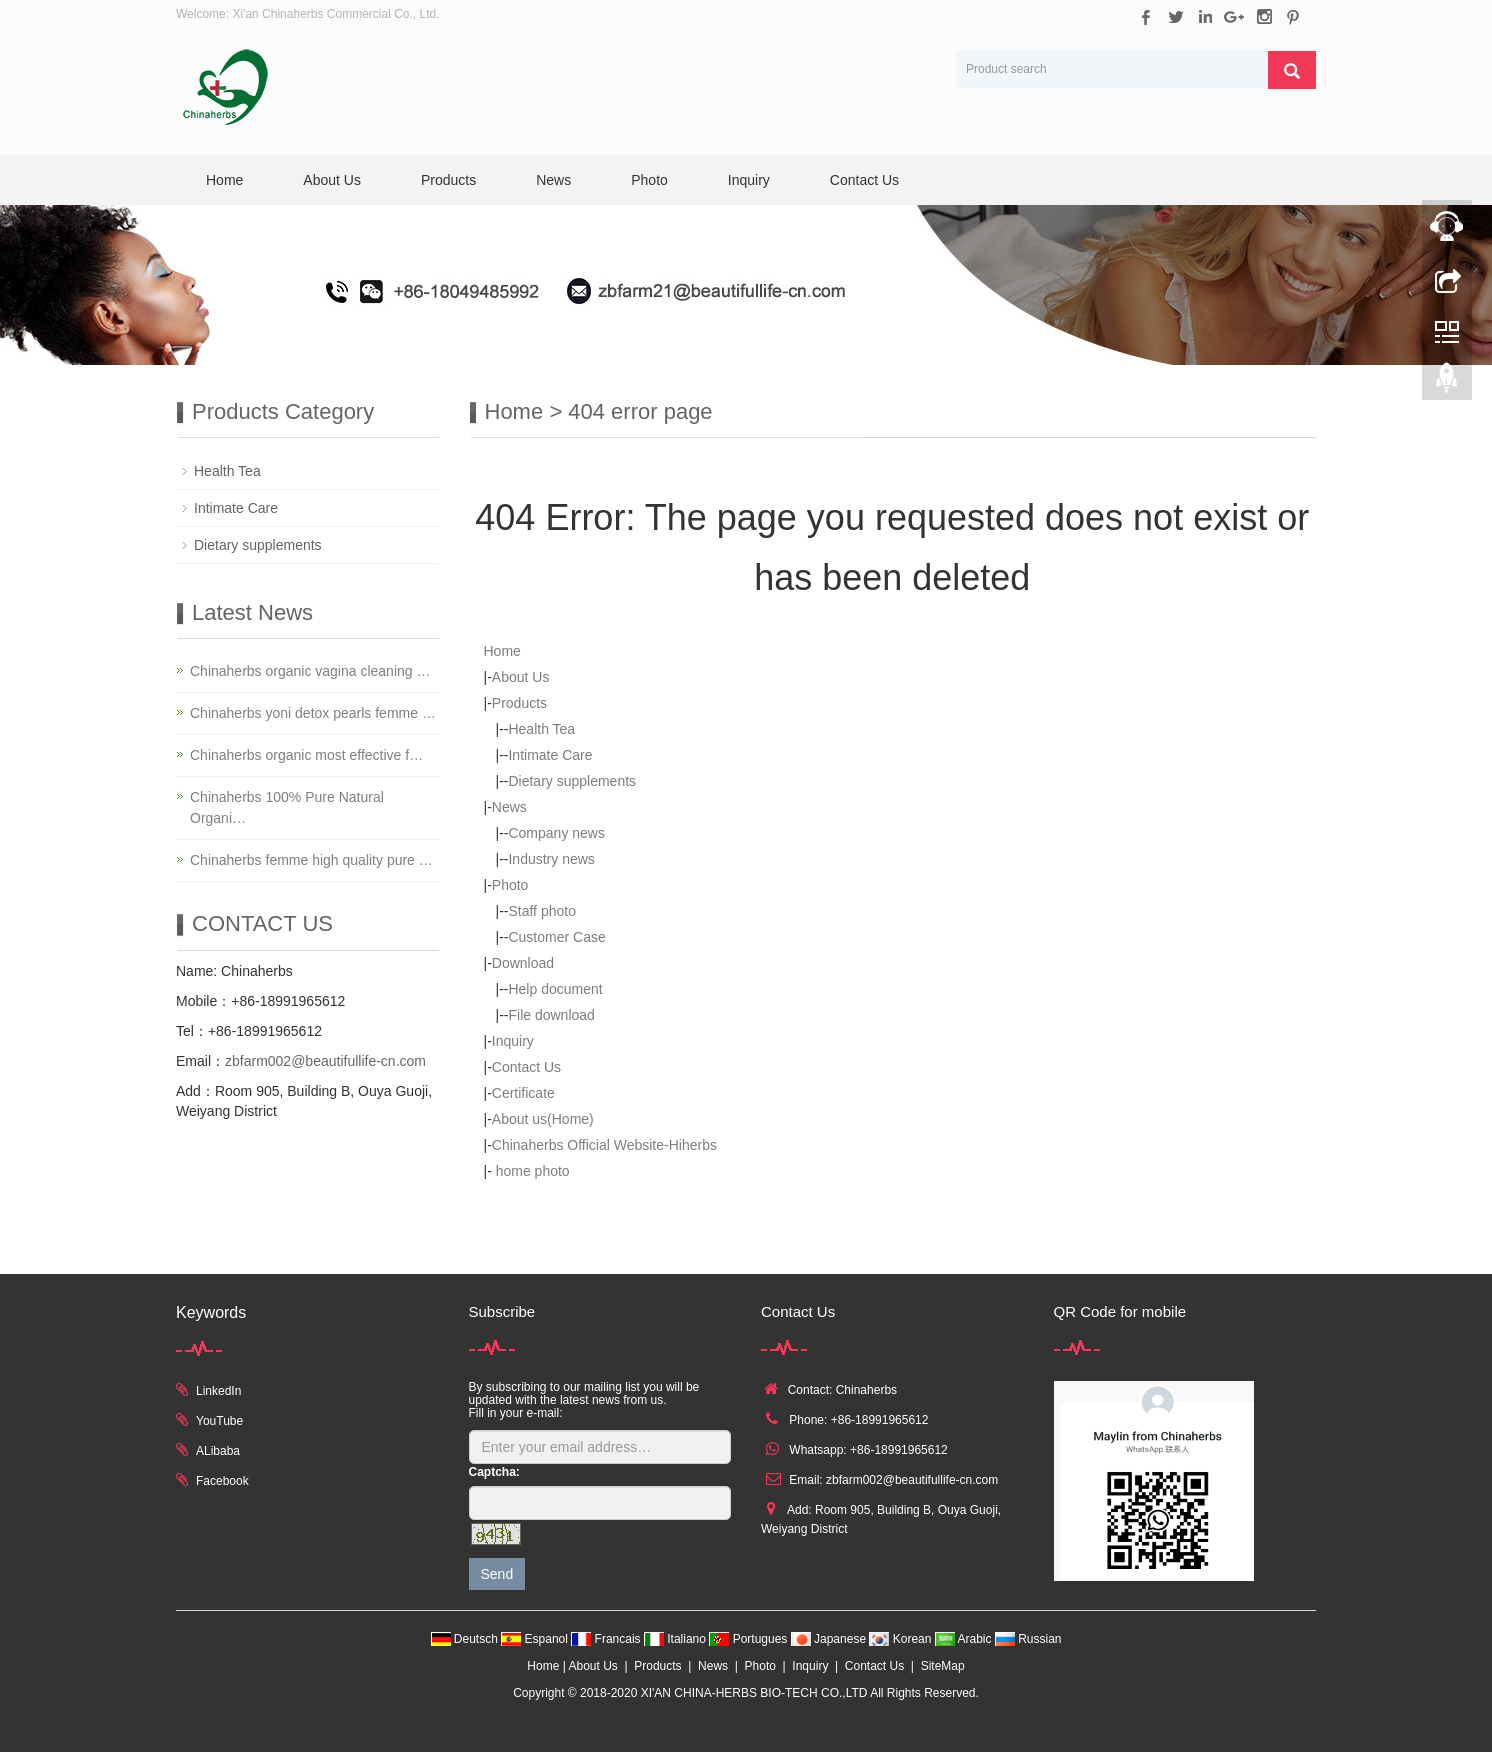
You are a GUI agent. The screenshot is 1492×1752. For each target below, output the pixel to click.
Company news (556, 833)
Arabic (965, 1639)
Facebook (222, 1481)
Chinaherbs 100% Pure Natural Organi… (287, 807)
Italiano (676, 1639)
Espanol (536, 1639)
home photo (531, 1171)
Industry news (551, 859)
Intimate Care (550, 755)
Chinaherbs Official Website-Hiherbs (604, 1145)
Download (523, 963)
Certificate (523, 1093)
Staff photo (541, 911)
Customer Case (556, 937)
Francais (607, 1639)
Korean (901, 1639)
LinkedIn (218, 1391)
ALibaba (218, 1451)
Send (497, 1574)
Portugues (749, 1639)
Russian (1028, 1639)
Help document (555, 989)
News (553, 180)
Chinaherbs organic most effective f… (306, 755)
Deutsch (466, 1639)
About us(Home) (543, 1119)
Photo (649, 180)
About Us (332, 180)
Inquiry (749, 180)
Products (448, 180)
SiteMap (943, 1666)
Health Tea (541, 729)
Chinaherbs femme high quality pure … (311, 860)
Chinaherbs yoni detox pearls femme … (313, 713)
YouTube (219, 1421)
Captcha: (494, 1472)
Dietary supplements (572, 781)
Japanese (830, 1639)
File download (551, 1015)
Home (224, 180)
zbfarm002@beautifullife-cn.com (325, 1061)
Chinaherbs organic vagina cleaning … (310, 671)
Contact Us (864, 180)
